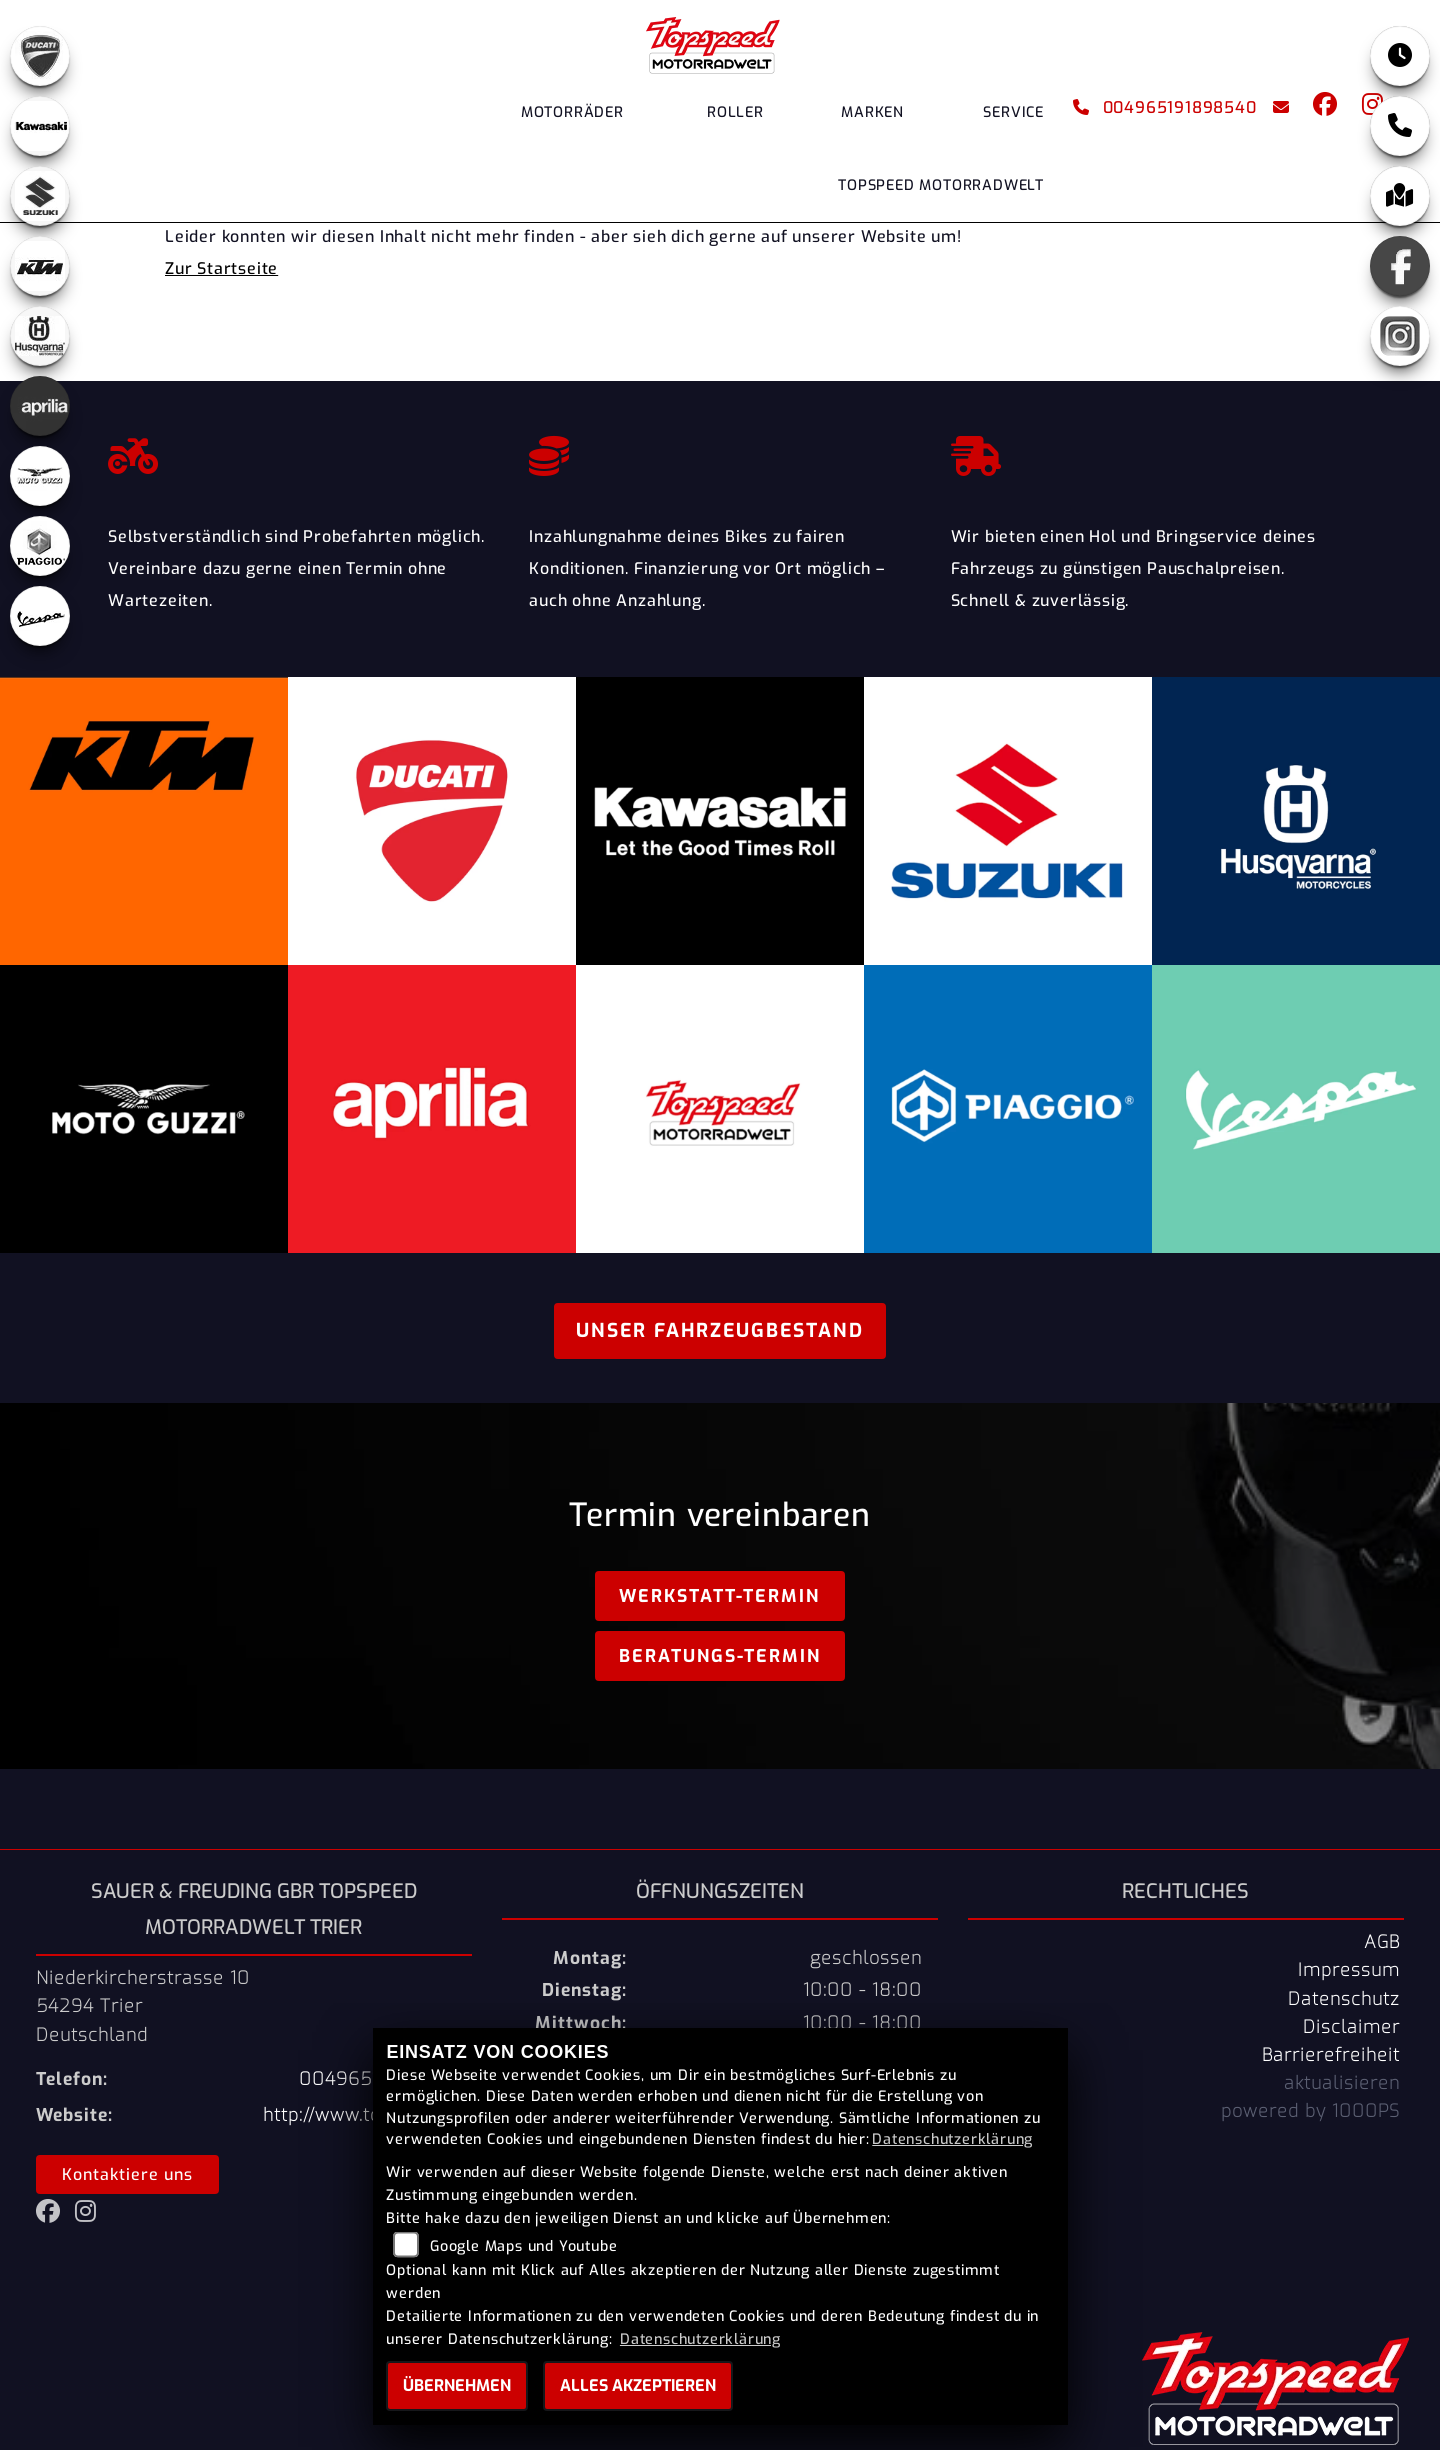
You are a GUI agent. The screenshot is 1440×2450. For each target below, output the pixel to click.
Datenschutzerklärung (952, 2139)
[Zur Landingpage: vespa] (40, 616)
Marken (872, 112)
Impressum (1349, 1970)
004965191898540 (1165, 107)
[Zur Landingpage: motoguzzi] (40, 476)
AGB (1382, 1942)
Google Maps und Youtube (523, 2246)
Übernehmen (457, 2385)
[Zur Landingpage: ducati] (40, 56)
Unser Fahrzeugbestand (720, 1330)
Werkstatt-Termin (719, 1596)
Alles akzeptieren (638, 2385)
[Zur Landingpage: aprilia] (40, 406)
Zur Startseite (221, 268)
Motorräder (572, 112)
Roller (735, 112)
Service (1013, 112)
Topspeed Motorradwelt (941, 185)
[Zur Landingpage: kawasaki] (40, 126)
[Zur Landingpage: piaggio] (40, 546)
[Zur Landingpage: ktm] (40, 266)
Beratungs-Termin (720, 1656)
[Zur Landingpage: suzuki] (40, 196)
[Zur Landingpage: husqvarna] (40, 336)
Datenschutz (1344, 1999)
